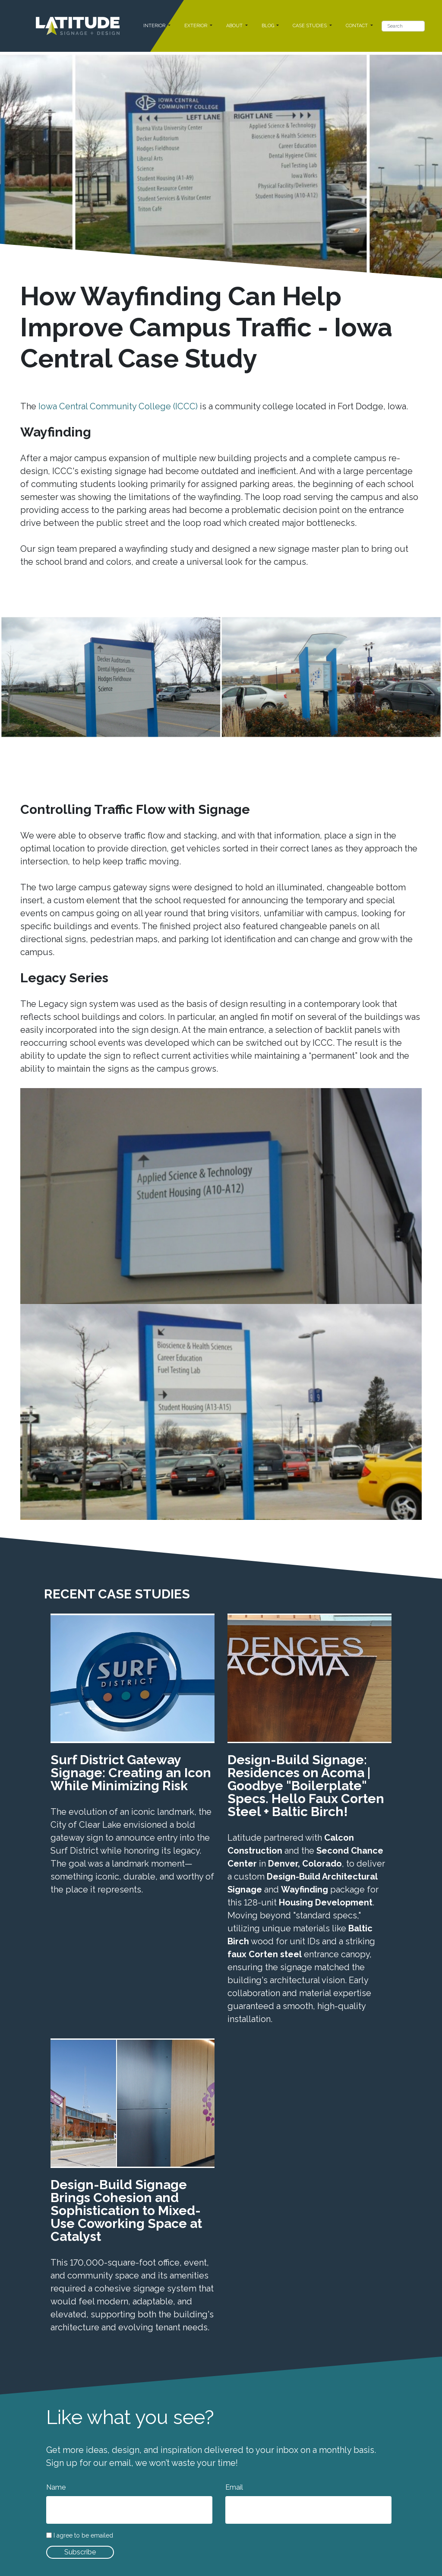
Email (234, 2487)
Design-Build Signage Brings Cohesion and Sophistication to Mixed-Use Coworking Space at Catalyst (126, 2210)
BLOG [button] (268, 25)
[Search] (403, 26)
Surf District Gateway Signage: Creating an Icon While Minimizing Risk (131, 1772)
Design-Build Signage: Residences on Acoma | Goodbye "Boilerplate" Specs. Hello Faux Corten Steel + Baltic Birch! (305, 1785)
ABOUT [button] (235, 25)
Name (56, 2487)
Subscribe (80, 2552)
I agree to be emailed (83, 2535)
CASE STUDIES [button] (310, 25)
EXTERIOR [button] (196, 25)
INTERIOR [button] (155, 25)
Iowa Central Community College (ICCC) (118, 406)
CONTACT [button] (357, 25)
